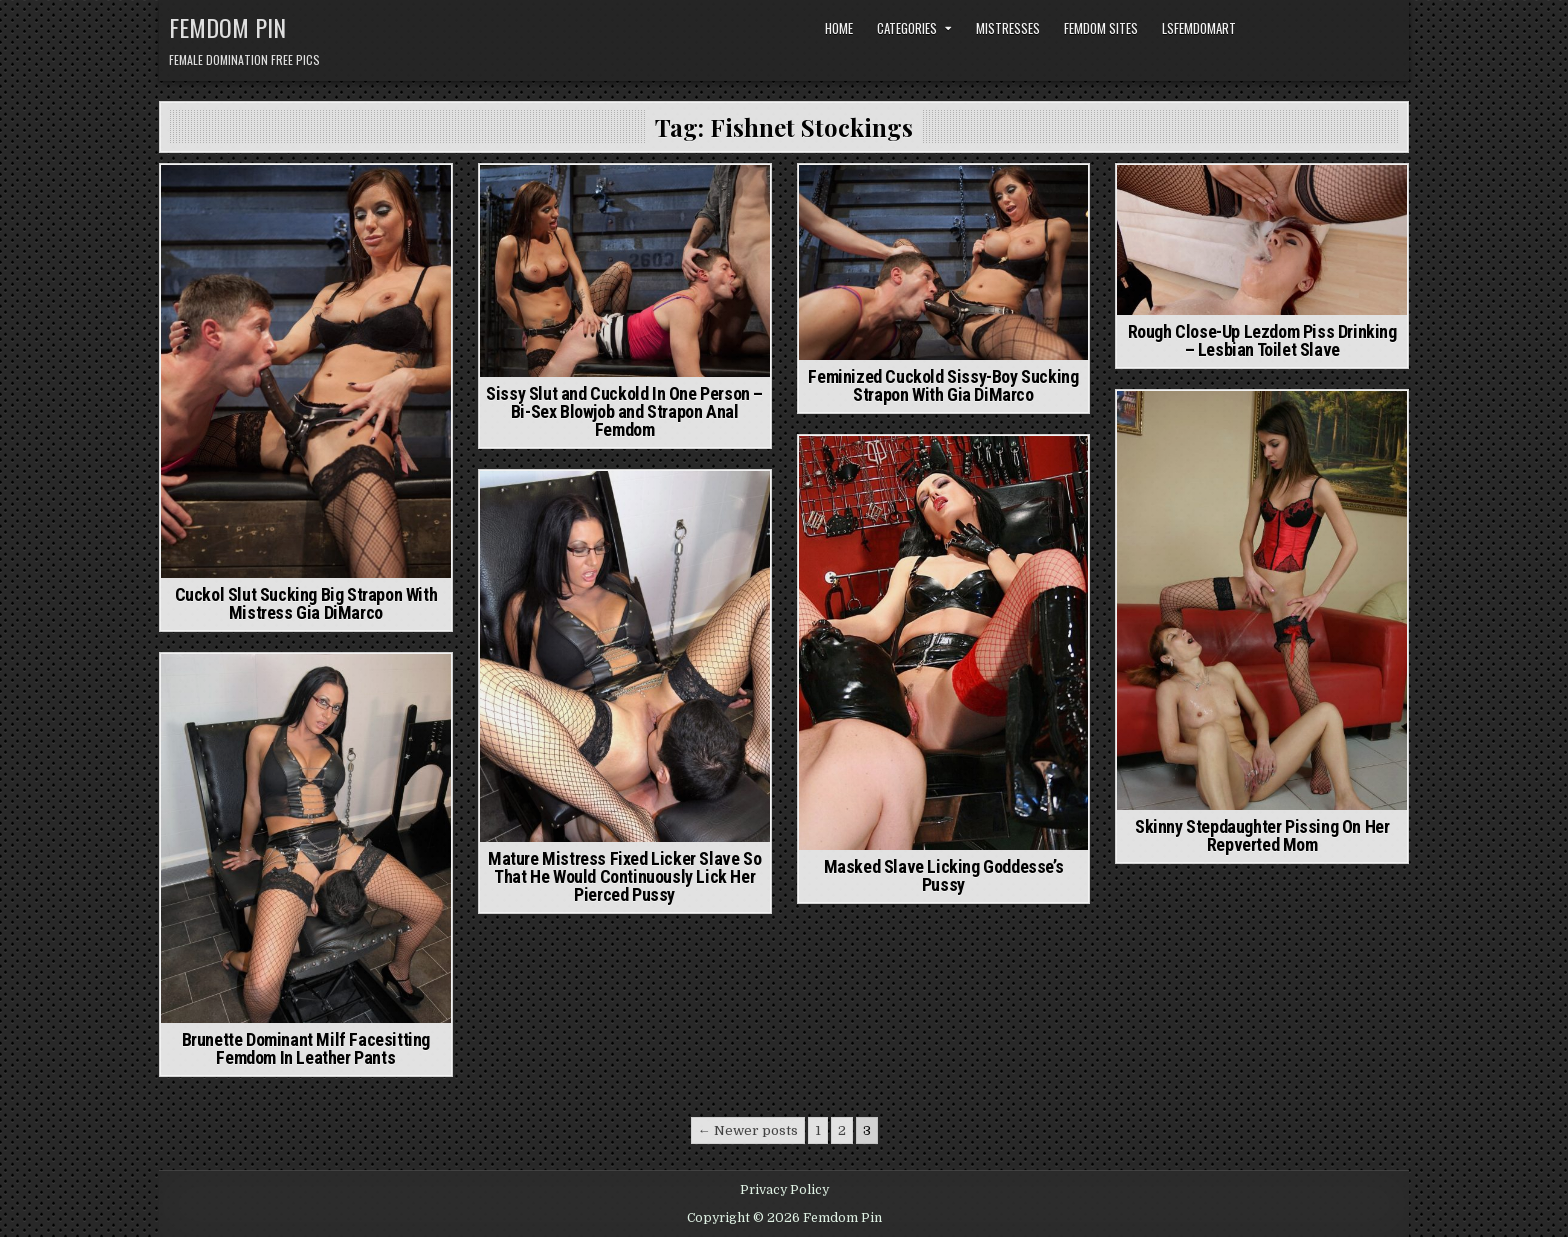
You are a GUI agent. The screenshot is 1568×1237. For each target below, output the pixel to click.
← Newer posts (748, 1130)
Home (839, 28)
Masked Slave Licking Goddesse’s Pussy (944, 875)
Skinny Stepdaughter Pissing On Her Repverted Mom (1262, 835)
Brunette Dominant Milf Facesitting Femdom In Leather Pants (306, 1048)
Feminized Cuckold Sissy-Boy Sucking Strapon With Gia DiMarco (943, 385)
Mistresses (1008, 28)
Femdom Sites (1101, 28)
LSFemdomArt (1199, 28)
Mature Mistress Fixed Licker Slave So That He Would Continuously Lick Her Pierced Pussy (624, 876)
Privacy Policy (784, 1190)
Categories (907, 28)
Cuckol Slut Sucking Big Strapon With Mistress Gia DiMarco (306, 603)
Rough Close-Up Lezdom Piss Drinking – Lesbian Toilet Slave (1262, 340)
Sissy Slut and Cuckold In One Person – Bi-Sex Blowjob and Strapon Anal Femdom (624, 411)
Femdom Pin (227, 27)
